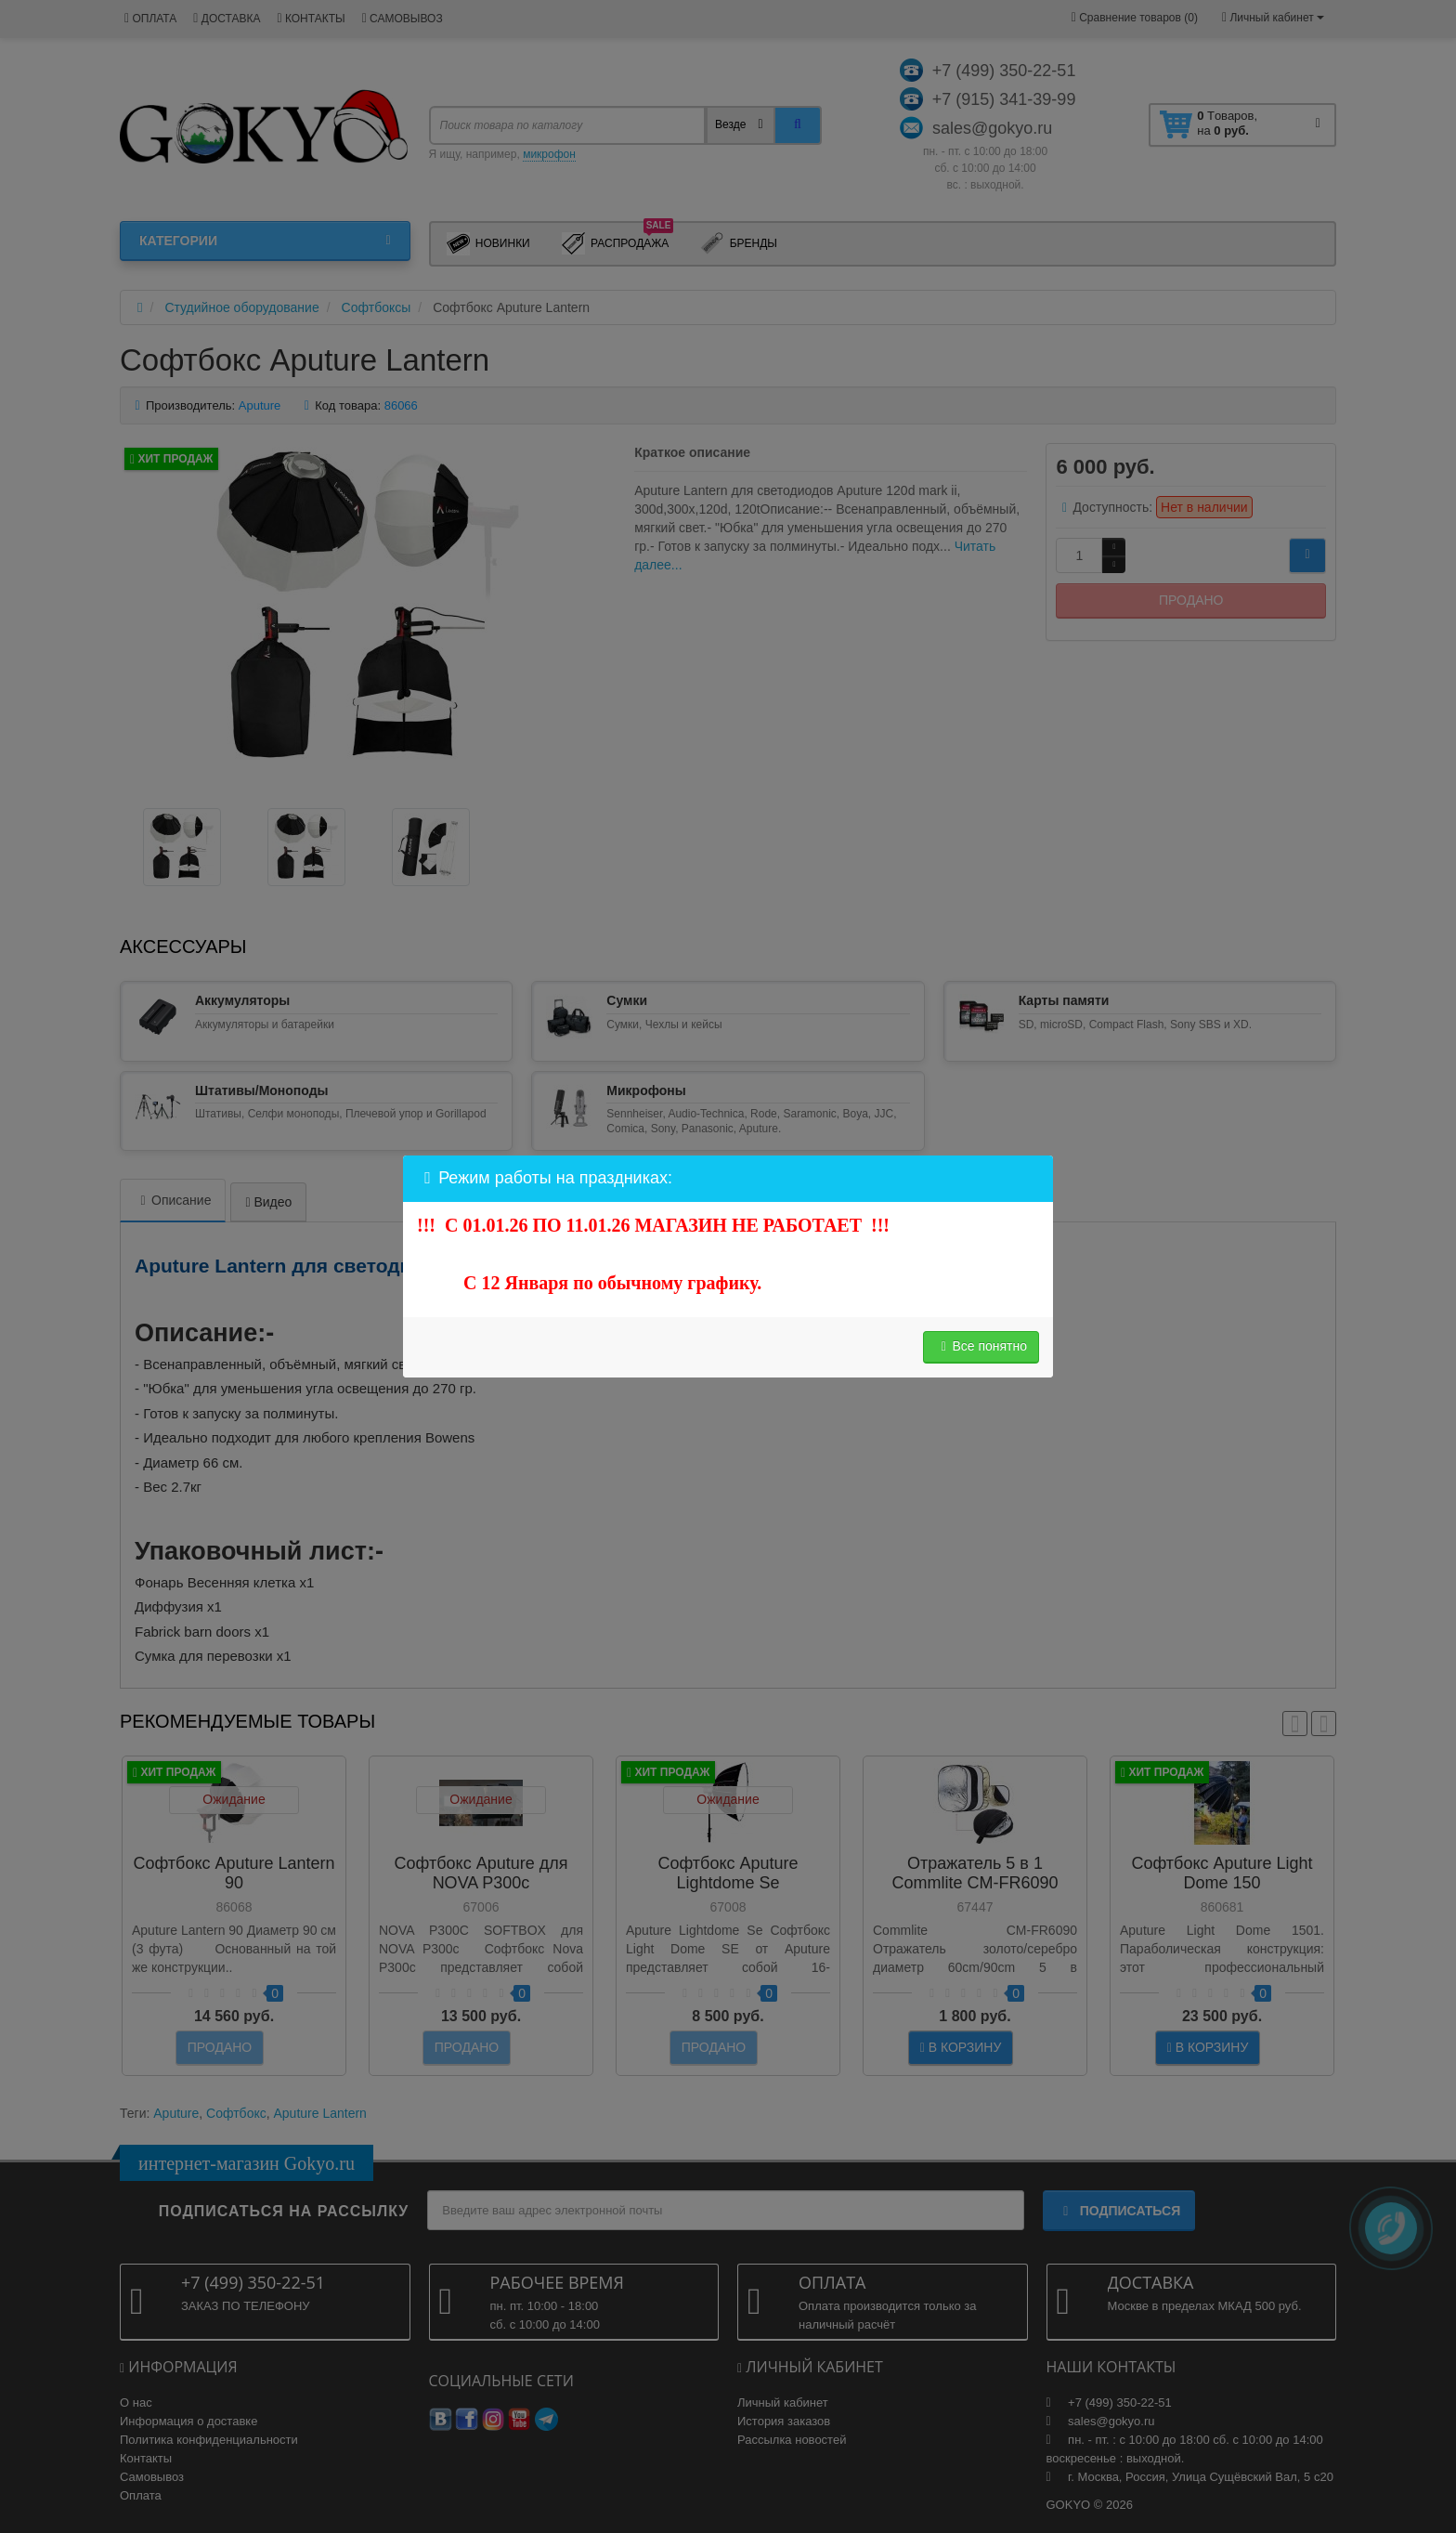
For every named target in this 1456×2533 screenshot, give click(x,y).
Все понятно (981, 1345)
